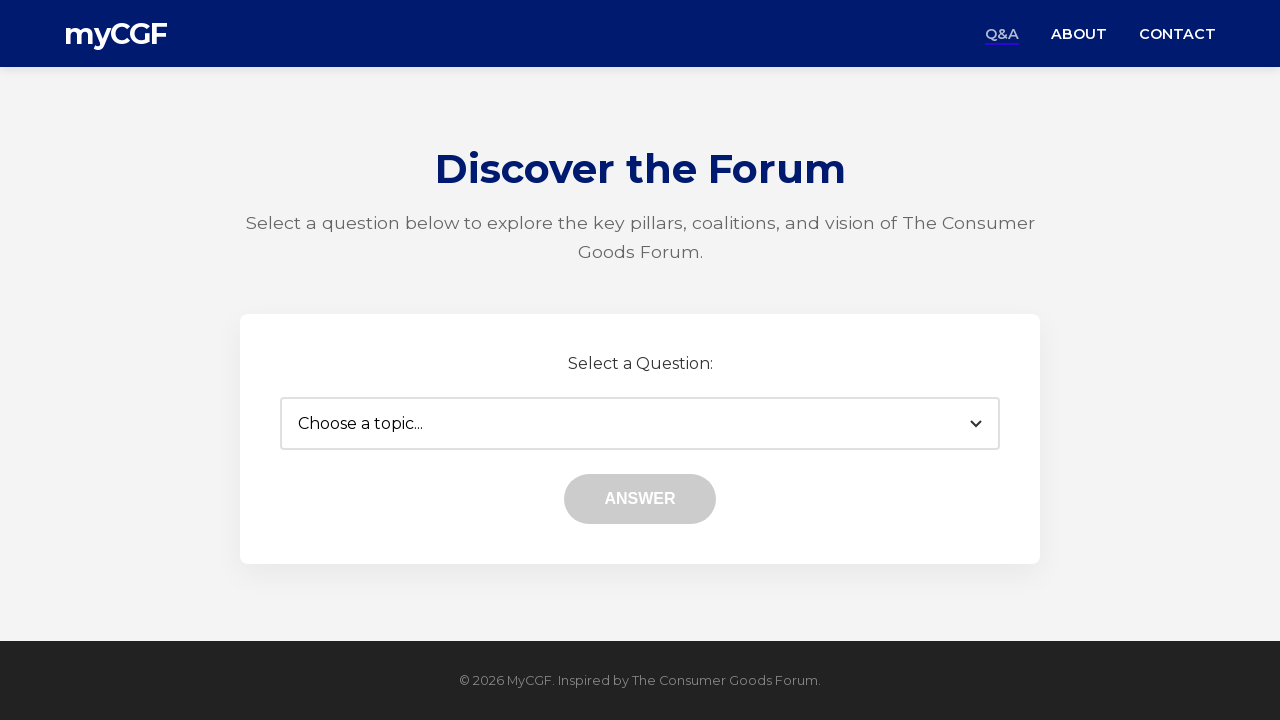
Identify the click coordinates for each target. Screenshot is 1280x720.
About (1079, 34)
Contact (1177, 34)
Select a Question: (640, 363)
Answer (639, 498)
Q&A (1002, 34)
